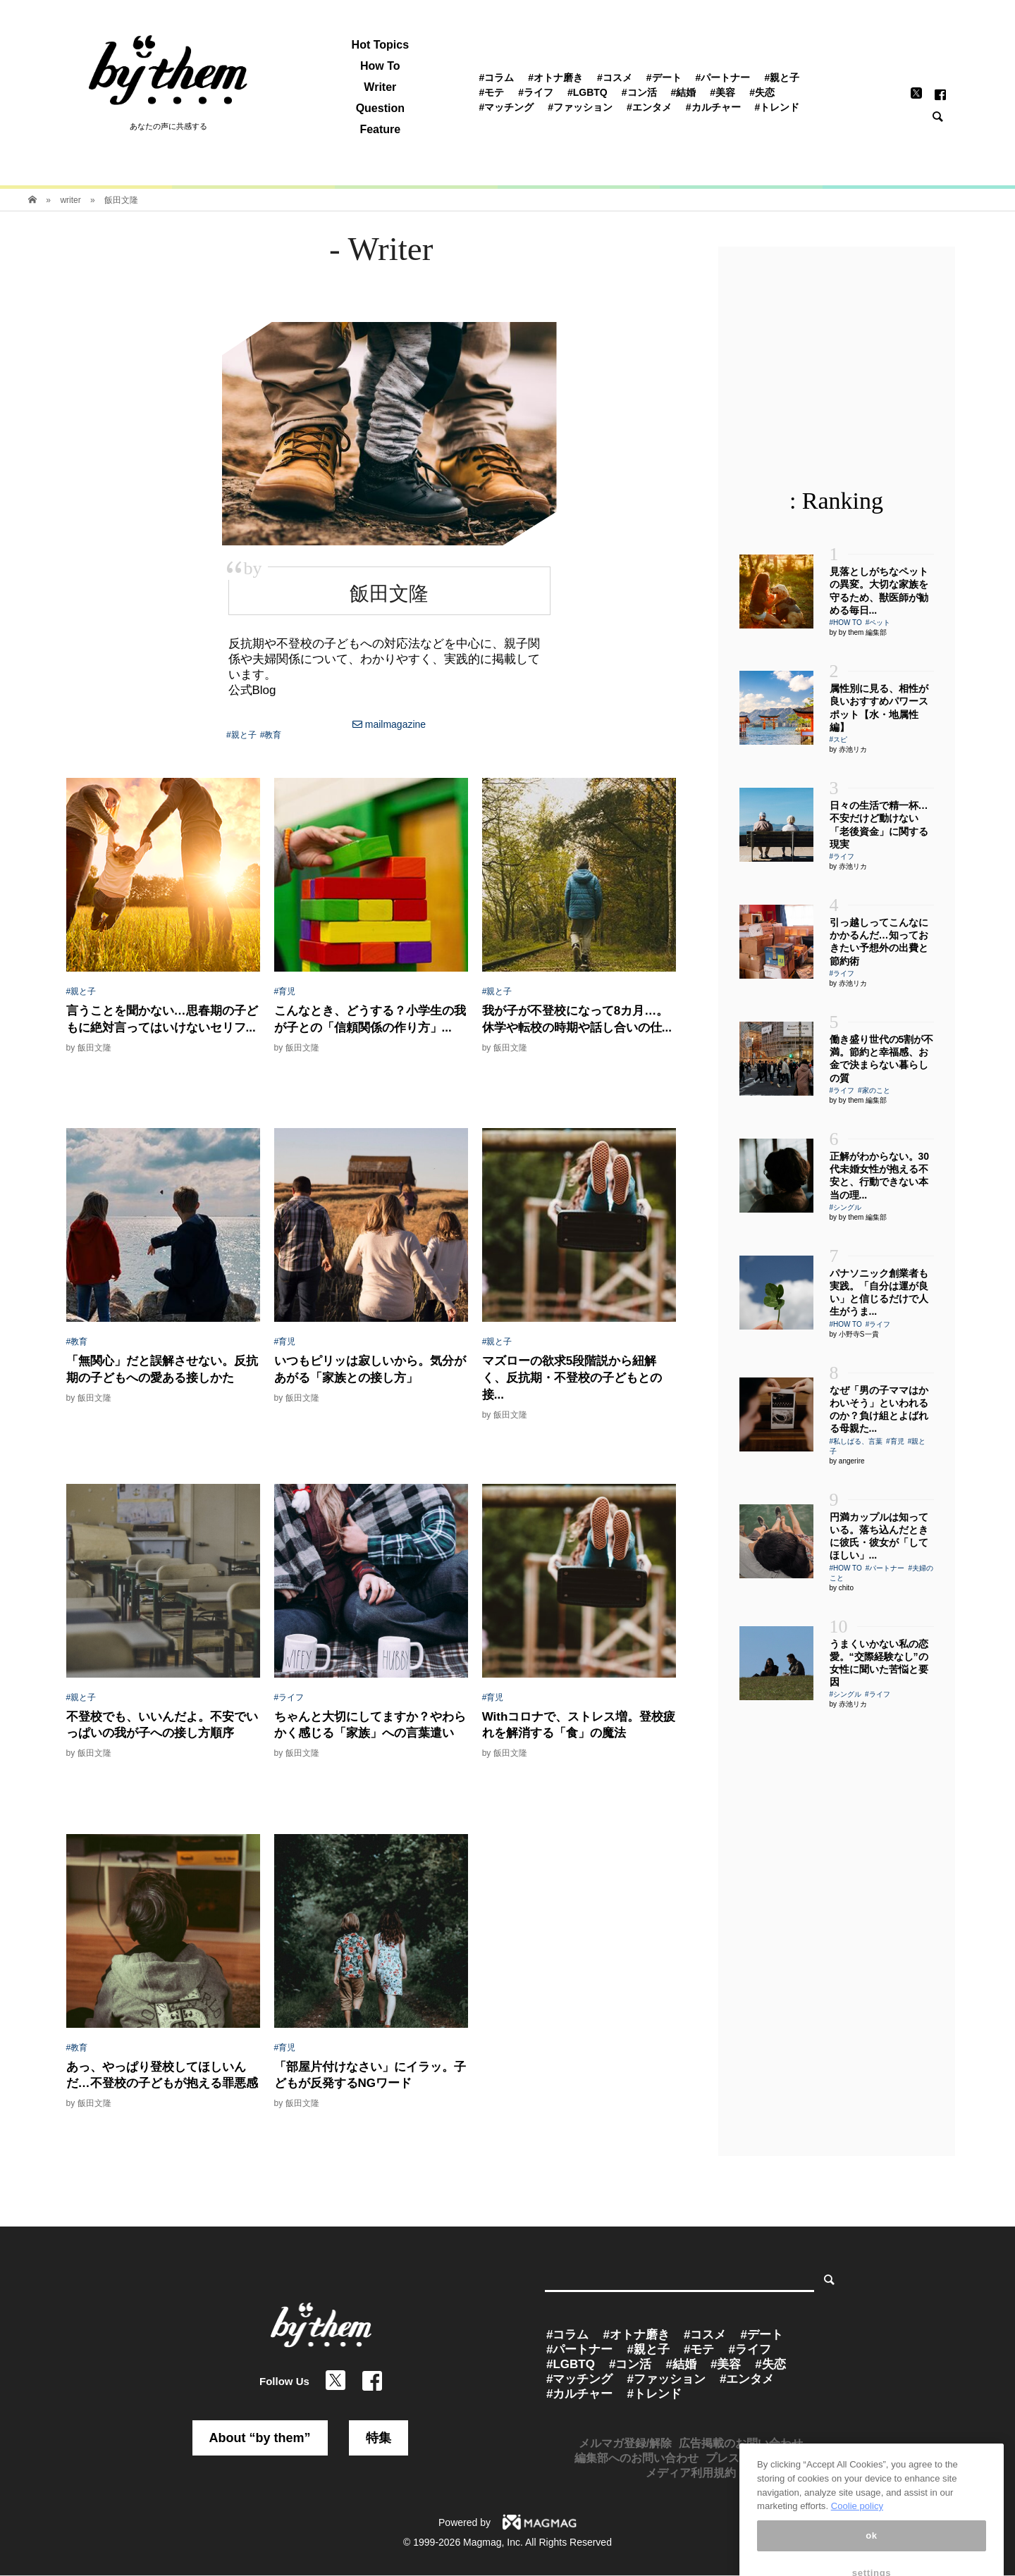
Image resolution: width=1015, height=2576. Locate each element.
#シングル (846, 1207)
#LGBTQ (587, 92)
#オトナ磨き (555, 77)
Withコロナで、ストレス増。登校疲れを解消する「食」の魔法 (579, 1725)
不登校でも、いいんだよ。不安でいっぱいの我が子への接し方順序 (162, 1725)
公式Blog (252, 690)
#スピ (839, 739)
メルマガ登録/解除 (625, 2443)
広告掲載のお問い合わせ (741, 2443)
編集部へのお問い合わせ (636, 2458)
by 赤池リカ (848, 749)
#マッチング (506, 107)
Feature (379, 129)
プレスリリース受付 (756, 2458)
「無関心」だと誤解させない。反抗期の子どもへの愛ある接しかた (162, 1369)
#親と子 (781, 77)
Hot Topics (380, 45)
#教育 (271, 735)
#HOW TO (846, 622)
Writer (380, 87)
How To (380, 66)
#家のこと (874, 1090)
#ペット (878, 622)
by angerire (847, 1461)
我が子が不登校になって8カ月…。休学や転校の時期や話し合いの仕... (577, 1019)
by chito (842, 1588)
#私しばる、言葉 (856, 1441)
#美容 (722, 92)
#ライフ (535, 92)
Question (380, 108)
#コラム (496, 77)
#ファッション (580, 107)
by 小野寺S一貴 (854, 1334)
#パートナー (723, 77)
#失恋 (762, 92)
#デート (664, 77)
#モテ (491, 92)
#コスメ (614, 77)
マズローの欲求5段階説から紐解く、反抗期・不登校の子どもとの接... (572, 1377)
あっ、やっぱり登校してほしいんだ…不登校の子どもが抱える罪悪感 (162, 2075)
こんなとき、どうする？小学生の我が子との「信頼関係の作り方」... (370, 1019)
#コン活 (639, 92)
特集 (378, 2438)
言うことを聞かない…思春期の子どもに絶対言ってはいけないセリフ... (162, 1019)
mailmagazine (389, 724)
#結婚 (683, 92)
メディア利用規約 (691, 2473)
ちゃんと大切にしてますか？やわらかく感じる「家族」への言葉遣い (370, 1725)
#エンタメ (649, 107)
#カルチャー (713, 107)
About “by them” (260, 2438)
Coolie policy (857, 2561)
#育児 (285, 991)
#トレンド (777, 107)
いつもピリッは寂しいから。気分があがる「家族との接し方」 (370, 1369)
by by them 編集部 (858, 632)
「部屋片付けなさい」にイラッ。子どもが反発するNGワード (370, 2075)
